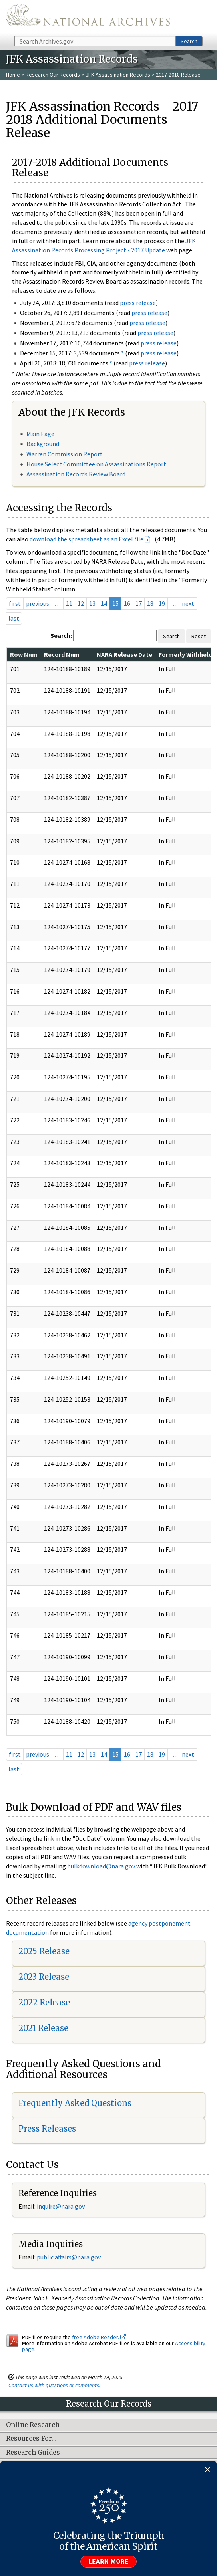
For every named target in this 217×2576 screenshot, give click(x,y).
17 (138, 603)
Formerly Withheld (185, 654)
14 (104, 603)
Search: (61, 635)
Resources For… (31, 2438)
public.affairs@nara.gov (69, 2257)
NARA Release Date (124, 654)
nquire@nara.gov (61, 2206)
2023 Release (43, 1977)
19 (162, 603)
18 (150, 603)
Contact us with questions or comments (53, 2385)
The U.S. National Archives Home (88, 17)
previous (37, 603)
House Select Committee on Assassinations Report (96, 464)
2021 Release (43, 2028)
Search (189, 41)
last (13, 618)
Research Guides (33, 2452)
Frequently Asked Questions (74, 2103)
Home (13, 74)
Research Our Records (53, 74)
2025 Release (44, 1951)
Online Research (33, 2425)
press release (138, 303)
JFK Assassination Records (118, 74)
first (15, 603)
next (188, 603)
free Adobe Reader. (99, 2337)
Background (42, 444)
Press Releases (47, 2129)
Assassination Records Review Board (75, 474)
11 (69, 603)
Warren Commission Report (64, 454)
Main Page (40, 434)
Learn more (109, 2561)
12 (81, 603)
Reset (198, 636)
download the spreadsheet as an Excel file (86, 539)
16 (127, 603)
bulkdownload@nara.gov (101, 1866)
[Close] (208, 2470)
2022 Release (44, 2002)
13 (92, 603)
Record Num (62, 654)
